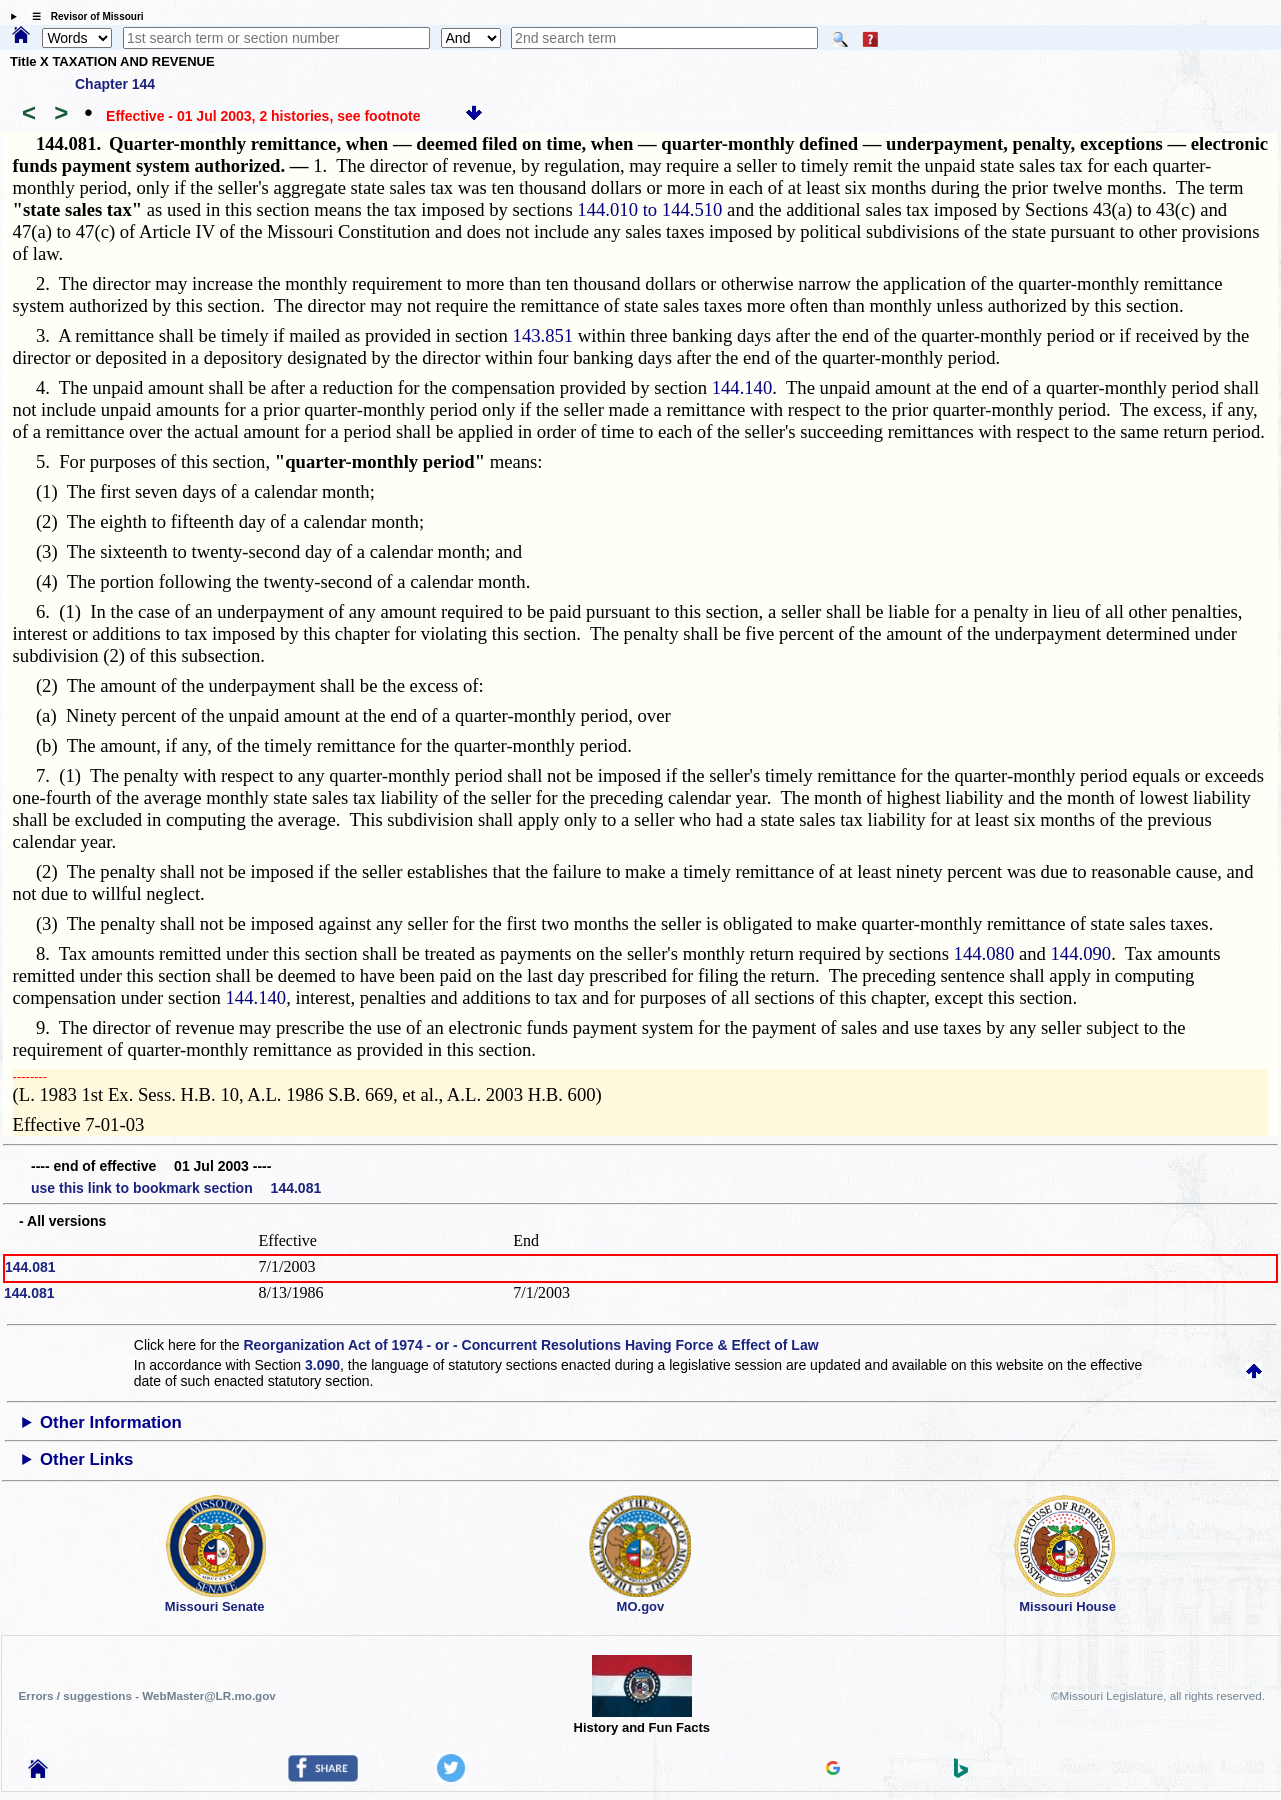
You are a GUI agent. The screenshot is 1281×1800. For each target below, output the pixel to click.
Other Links (86, 1459)
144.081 (30, 1267)
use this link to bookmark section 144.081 (176, 1188)
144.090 (1081, 953)
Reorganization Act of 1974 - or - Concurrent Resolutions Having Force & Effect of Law (530, 1345)
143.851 (543, 335)
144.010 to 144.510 (649, 209)
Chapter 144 (115, 84)
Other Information (111, 1422)
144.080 (984, 953)
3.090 (322, 1365)
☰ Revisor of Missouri (83, 16)
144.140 (742, 387)
